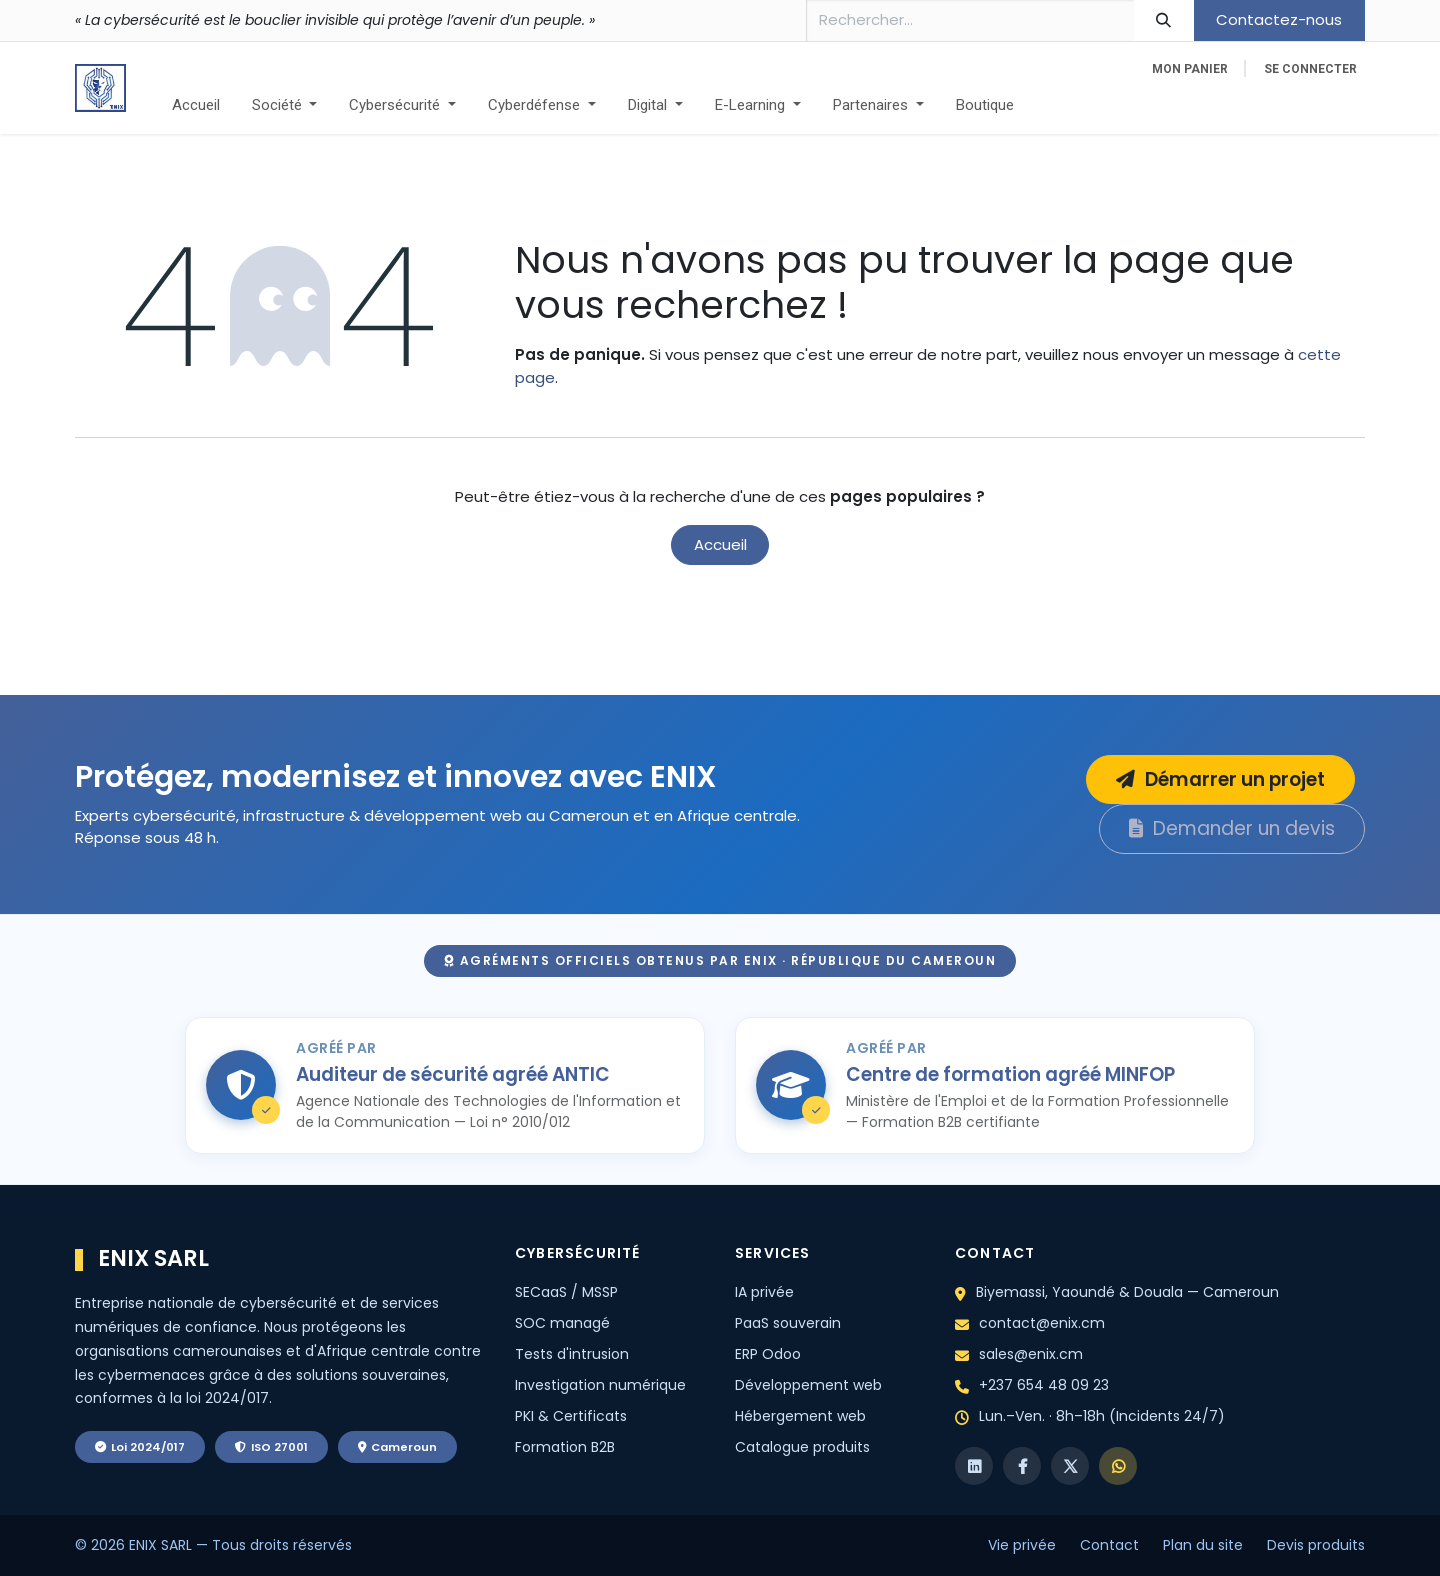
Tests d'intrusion (572, 1354)
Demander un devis (1232, 828)
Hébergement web (800, 1416)
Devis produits (1316, 1545)
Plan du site (1203, 1545)
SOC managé (562, 1323)
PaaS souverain (788, 1323)
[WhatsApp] (1118, 1466)
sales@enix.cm (1031, 1354)
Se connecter (1310, 69)
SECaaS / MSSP (566, 1292)
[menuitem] (196, 105)
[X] (1070, 1466)
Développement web (808, 1385)
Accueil (720, 544)
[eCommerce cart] (1190, 69)
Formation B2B (565, 1447)
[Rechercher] (1164, 20)
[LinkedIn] (974, 1466)
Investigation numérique (600, 1385)
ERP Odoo (768, 1354)
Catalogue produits (802, 1447)
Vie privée (1022, 1545)
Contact (1109, 1545)
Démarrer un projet (1220, 779)
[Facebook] (1022, 1466)
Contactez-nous (1279, 19)
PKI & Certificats (571, 1416)
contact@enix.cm (1042, 1323)
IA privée (764, 1292)
